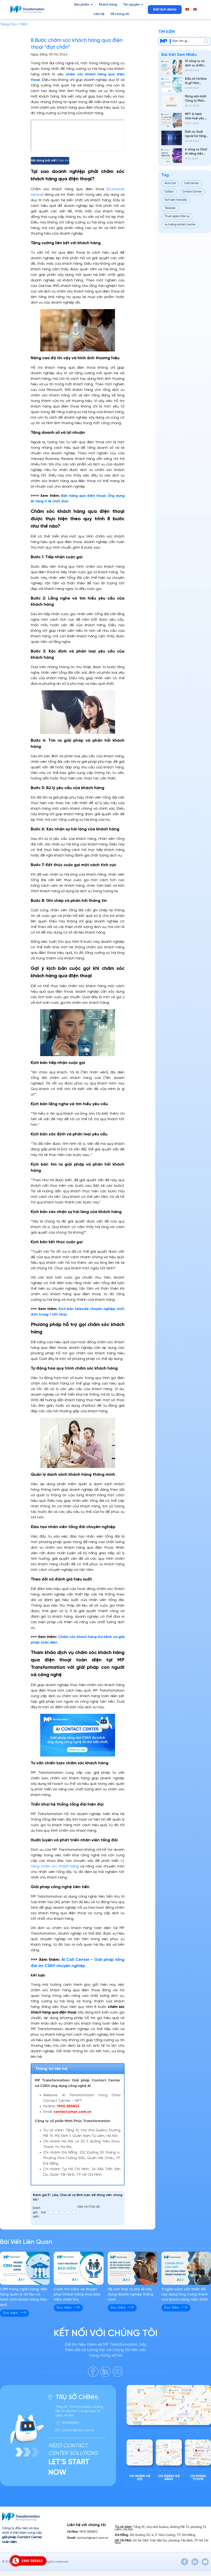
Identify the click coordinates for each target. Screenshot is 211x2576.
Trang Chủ (8, 24)
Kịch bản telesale (176, 200)
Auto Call (170, 183)
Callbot (169, 191)
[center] (206, 41)
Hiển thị (63, 160)
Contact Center (192, 191)
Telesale (170, 208)
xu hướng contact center (180, 224)
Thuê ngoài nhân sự (177, 216)
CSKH (23, 24)
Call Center (191, 183)
